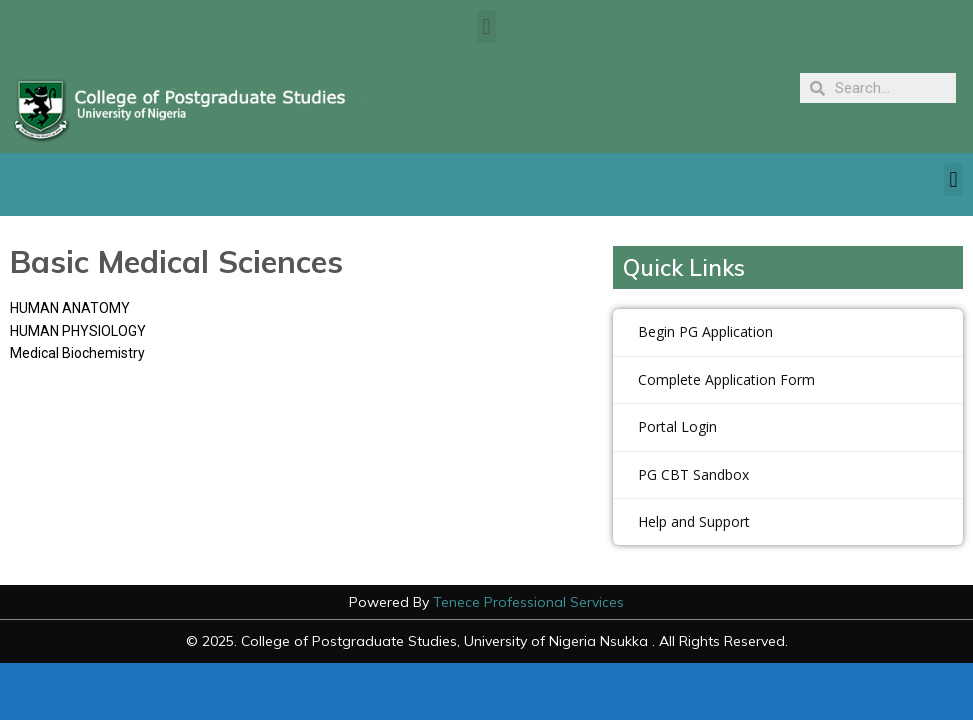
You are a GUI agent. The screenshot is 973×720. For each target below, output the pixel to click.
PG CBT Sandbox (693, 474)
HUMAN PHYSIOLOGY (78, 331)
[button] (486, 26)
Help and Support (694, 521)
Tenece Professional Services (528, 602)
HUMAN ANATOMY (70, 308)
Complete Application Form (726, 379)
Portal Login (677, 426)
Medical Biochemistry (77, 353)
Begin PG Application (705, 331)
